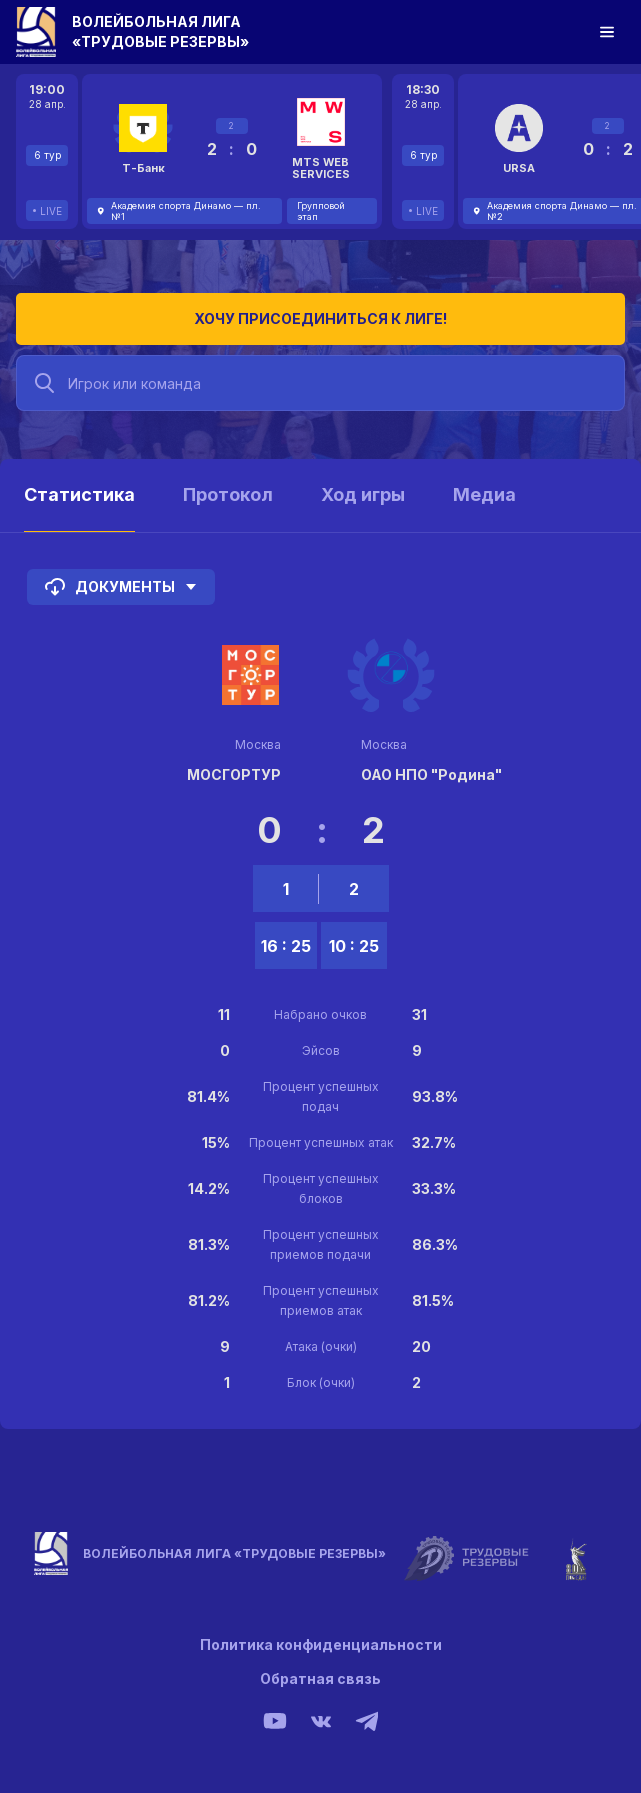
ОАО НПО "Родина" (431, 774)
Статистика (79, 494)
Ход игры (363, 494)
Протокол (228, 494)
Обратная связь (320, 1678)
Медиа (484, 494)
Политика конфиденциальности (321, 1644)
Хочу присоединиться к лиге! (320, 318)
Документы (121, 587)
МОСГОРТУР (234, 774)
